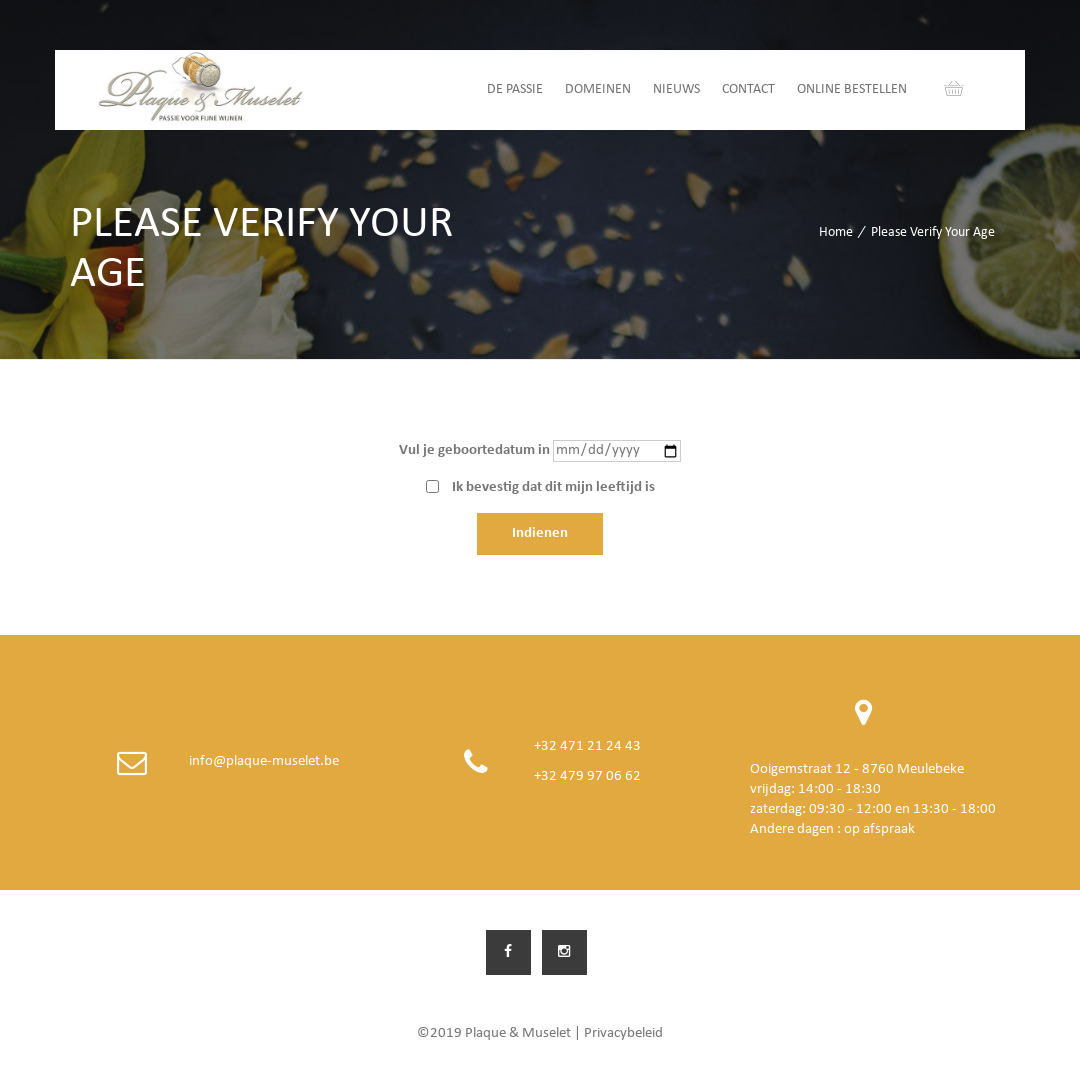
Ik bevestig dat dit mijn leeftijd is (553, 487)
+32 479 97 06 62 (587, 776)
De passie (515, 89)
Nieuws (676, 89)
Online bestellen (852, 89)
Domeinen (598, 89)
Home (836, 232)
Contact (748, 89)
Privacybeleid (623, 1033)
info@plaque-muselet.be (264, 761)
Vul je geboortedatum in (474, 450)
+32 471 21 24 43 (587, 746)
